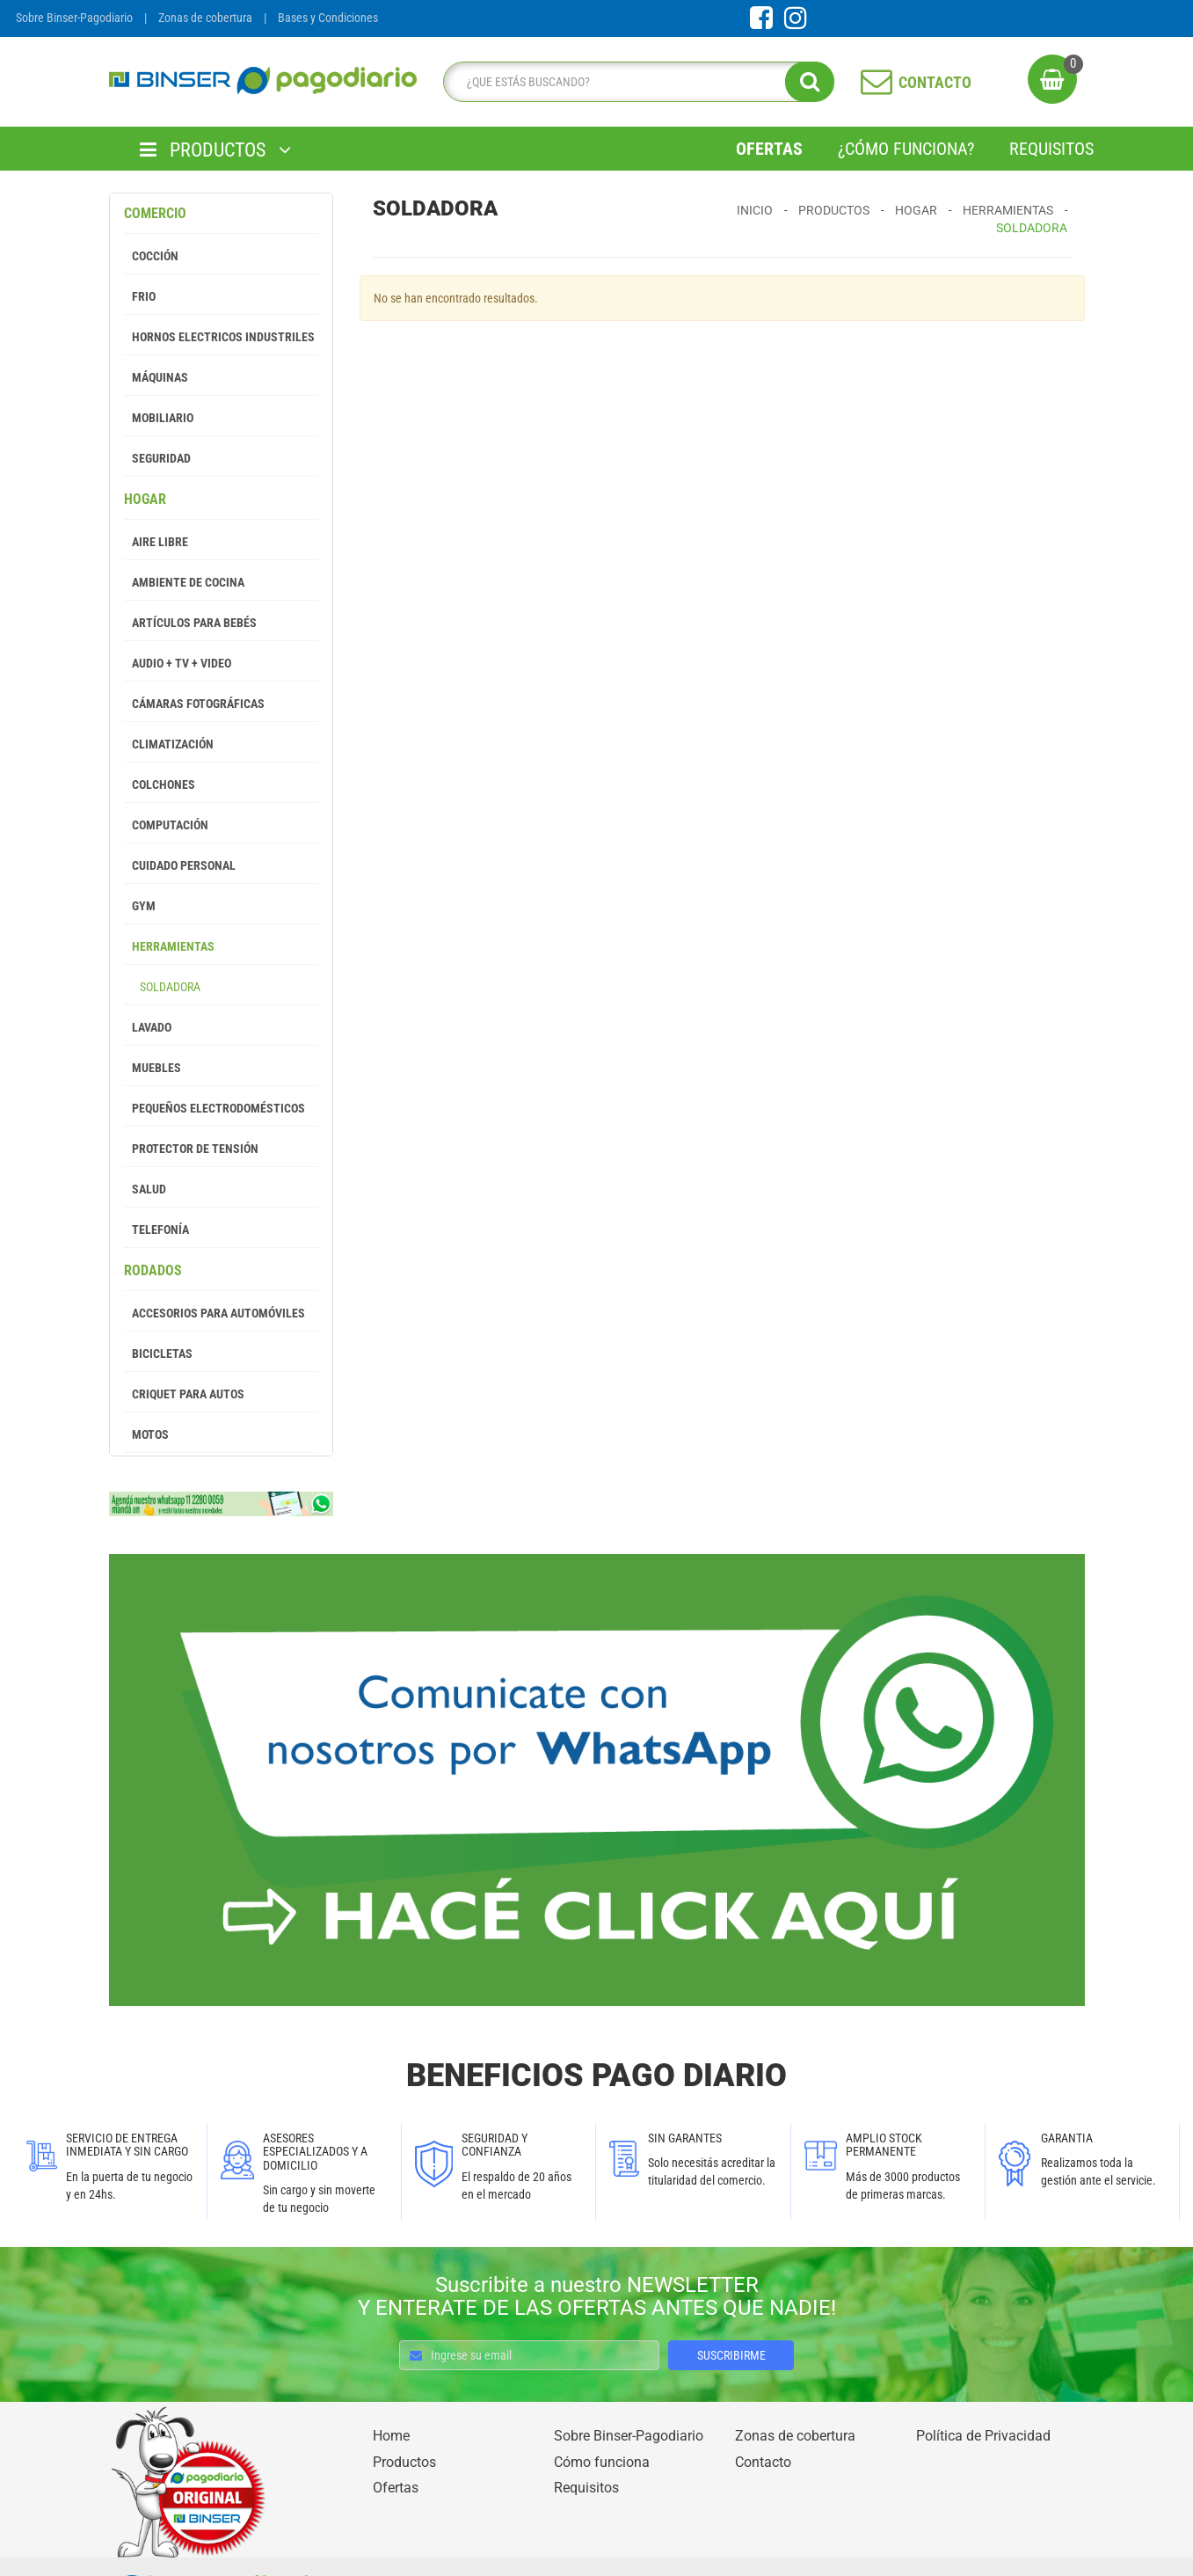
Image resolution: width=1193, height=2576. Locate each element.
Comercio (155, 213)
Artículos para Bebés (190, 623)
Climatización (169, 744)
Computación (166, 825)
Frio (140, 296)
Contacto (763, 2462)
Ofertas (769, 148)
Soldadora (162, 987)
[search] (634, 82)
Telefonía (156, 1229)
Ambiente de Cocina (184, 582)
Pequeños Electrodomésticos (214, 1108)
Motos (146, 1434)
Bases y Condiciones (328, 18)
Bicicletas (158, 1353)
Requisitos (1051, 148)
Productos (833, 210)
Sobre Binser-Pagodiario (74, 18)
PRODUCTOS (215, 150)
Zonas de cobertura (205, 18)
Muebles (152, 1068)
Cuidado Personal (180, 865)
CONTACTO (916, 81)
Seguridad (157, 458)
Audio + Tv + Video (177, 663)
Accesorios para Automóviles (214, 1313)
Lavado (147, 1027)
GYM (140, 906)
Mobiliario (158, 418)
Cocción (151, 256)
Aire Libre (156, 542)
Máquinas (156, 377)
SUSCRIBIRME (731, 2355)
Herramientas (169, 946)
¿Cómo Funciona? (906, 148)
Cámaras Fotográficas (194, 704)
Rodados (153, 1270)
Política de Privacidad (983, 2435)
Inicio (755, 210)
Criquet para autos (184, 1394)
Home (391, 2435)
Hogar (145, 499)
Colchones (159, 784)
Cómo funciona (602, 2462)
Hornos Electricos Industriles (219, 337)
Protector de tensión (191, 1149)
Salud (145, 1189)
